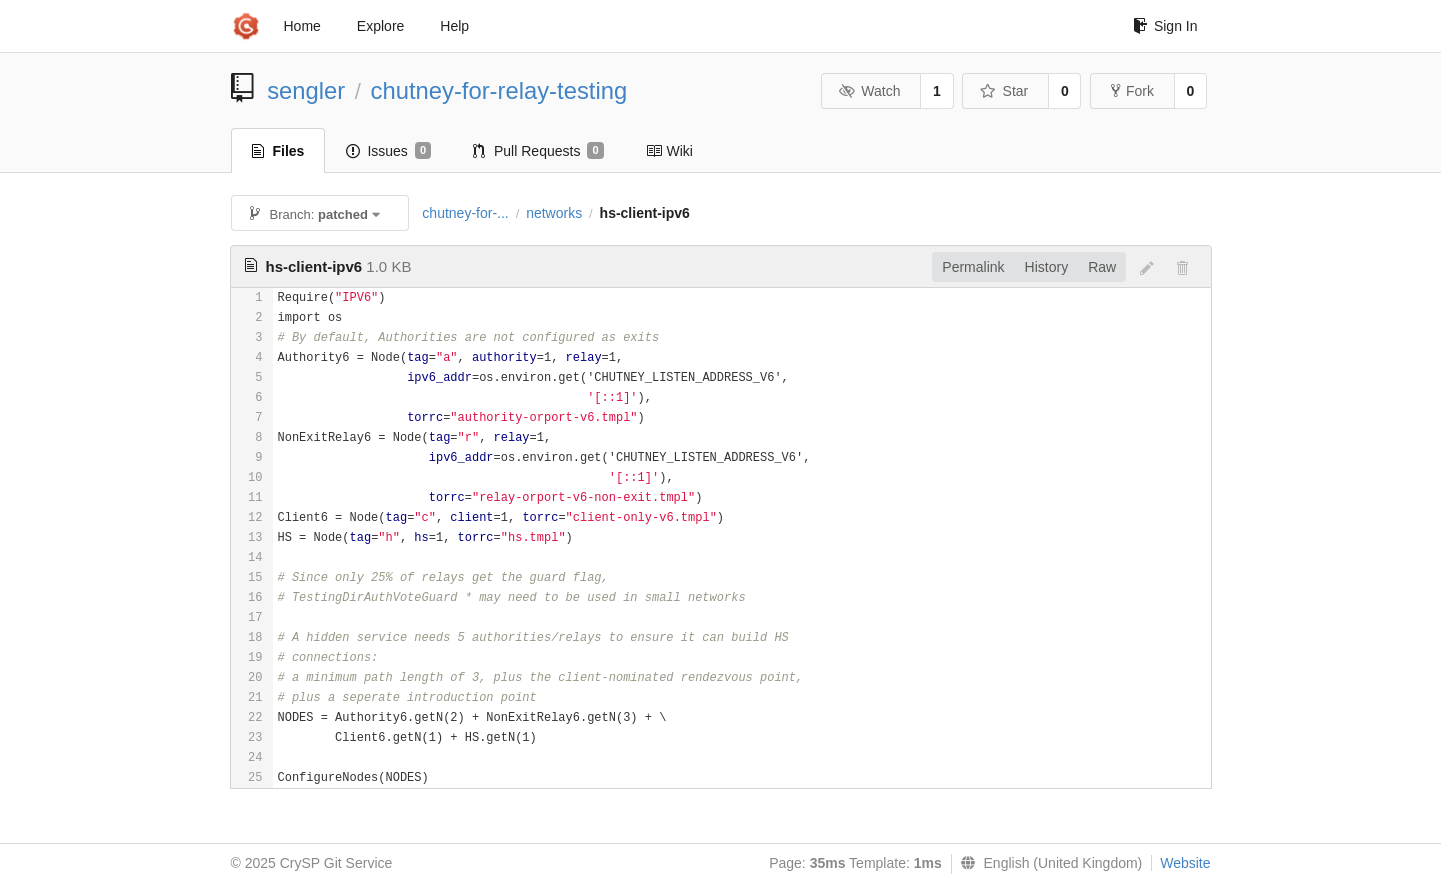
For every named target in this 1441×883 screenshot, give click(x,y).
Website (1185, 863)
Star (1004, 91)
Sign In (1165, 26)
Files (278, 151)
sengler (306, 90)
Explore (380, 26)
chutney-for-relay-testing (499, 90)
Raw (1102, 267)
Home (302, 26)
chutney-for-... (465, 213)
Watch (870, 91)
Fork (1132, 91)
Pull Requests (538, 151)
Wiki (669, 151)
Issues (388, 151)
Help (454, 26)
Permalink (973, 267)
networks (554, 213)
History (1047, 267)
